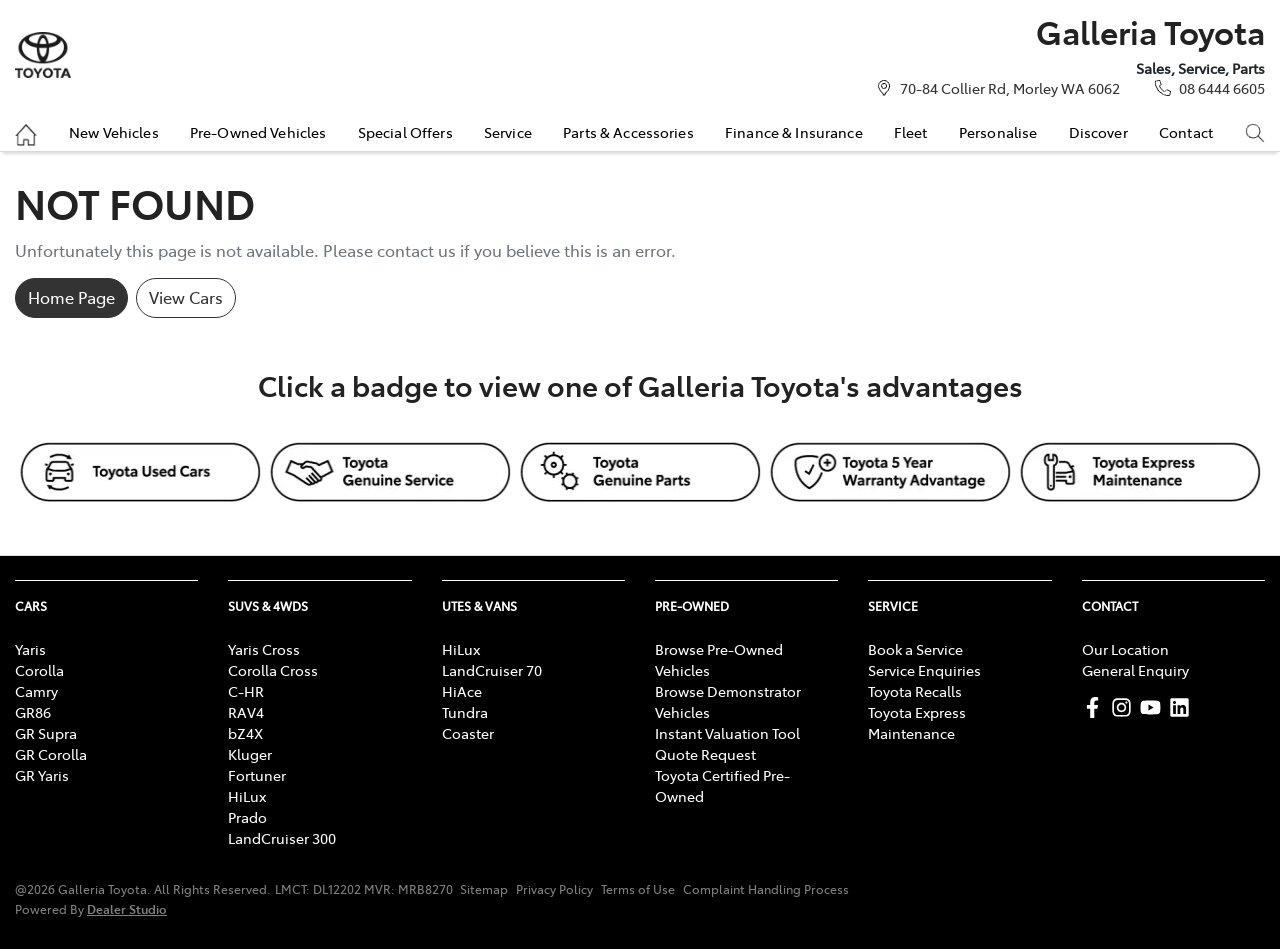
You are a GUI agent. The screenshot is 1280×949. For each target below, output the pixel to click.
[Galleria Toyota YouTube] (1154, 707)
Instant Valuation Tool (727, 733)
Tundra (465, 712)
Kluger (250, 754)
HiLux (247, 796)
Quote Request (705, 754)
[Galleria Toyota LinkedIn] (1183, 707)
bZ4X (245, 733)
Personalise (998, 132)
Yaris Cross (264, 649)
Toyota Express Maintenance (917, 722)
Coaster (468, 733)
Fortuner (257, 775)
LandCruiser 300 (282, 838)
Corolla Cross (273, 670)
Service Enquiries (924, 670)
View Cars (186, 297)
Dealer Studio (127, 908)
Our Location (1125, 649)
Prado (247, 817)
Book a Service (915, 649)
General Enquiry (1135, 670)
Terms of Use (638, 889)
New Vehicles (114, 132)
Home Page (71, 297)
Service (508, 132)
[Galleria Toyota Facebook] (1096, 707)
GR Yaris (42, 775)
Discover (1098, 132)
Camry (36, 691)
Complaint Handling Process (766, 889)
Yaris (30, 649)
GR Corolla (51, 754)
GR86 (33, 712)
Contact (1186, 132)
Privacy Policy (554, 889)
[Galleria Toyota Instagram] (1125, 707)
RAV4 (246, 712)
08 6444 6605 (1222, 88)
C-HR (246, 691)
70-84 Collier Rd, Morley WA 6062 (1010, 88)
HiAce (462, 691)
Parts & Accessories (628, 132)
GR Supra (46, 733)
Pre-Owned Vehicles (258, 132)
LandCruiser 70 (492, 670)
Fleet (911, 132)
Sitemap (484, 889)
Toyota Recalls (915, 691)
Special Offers (405, 132)
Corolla (39, 670)
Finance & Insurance (794, 132)
